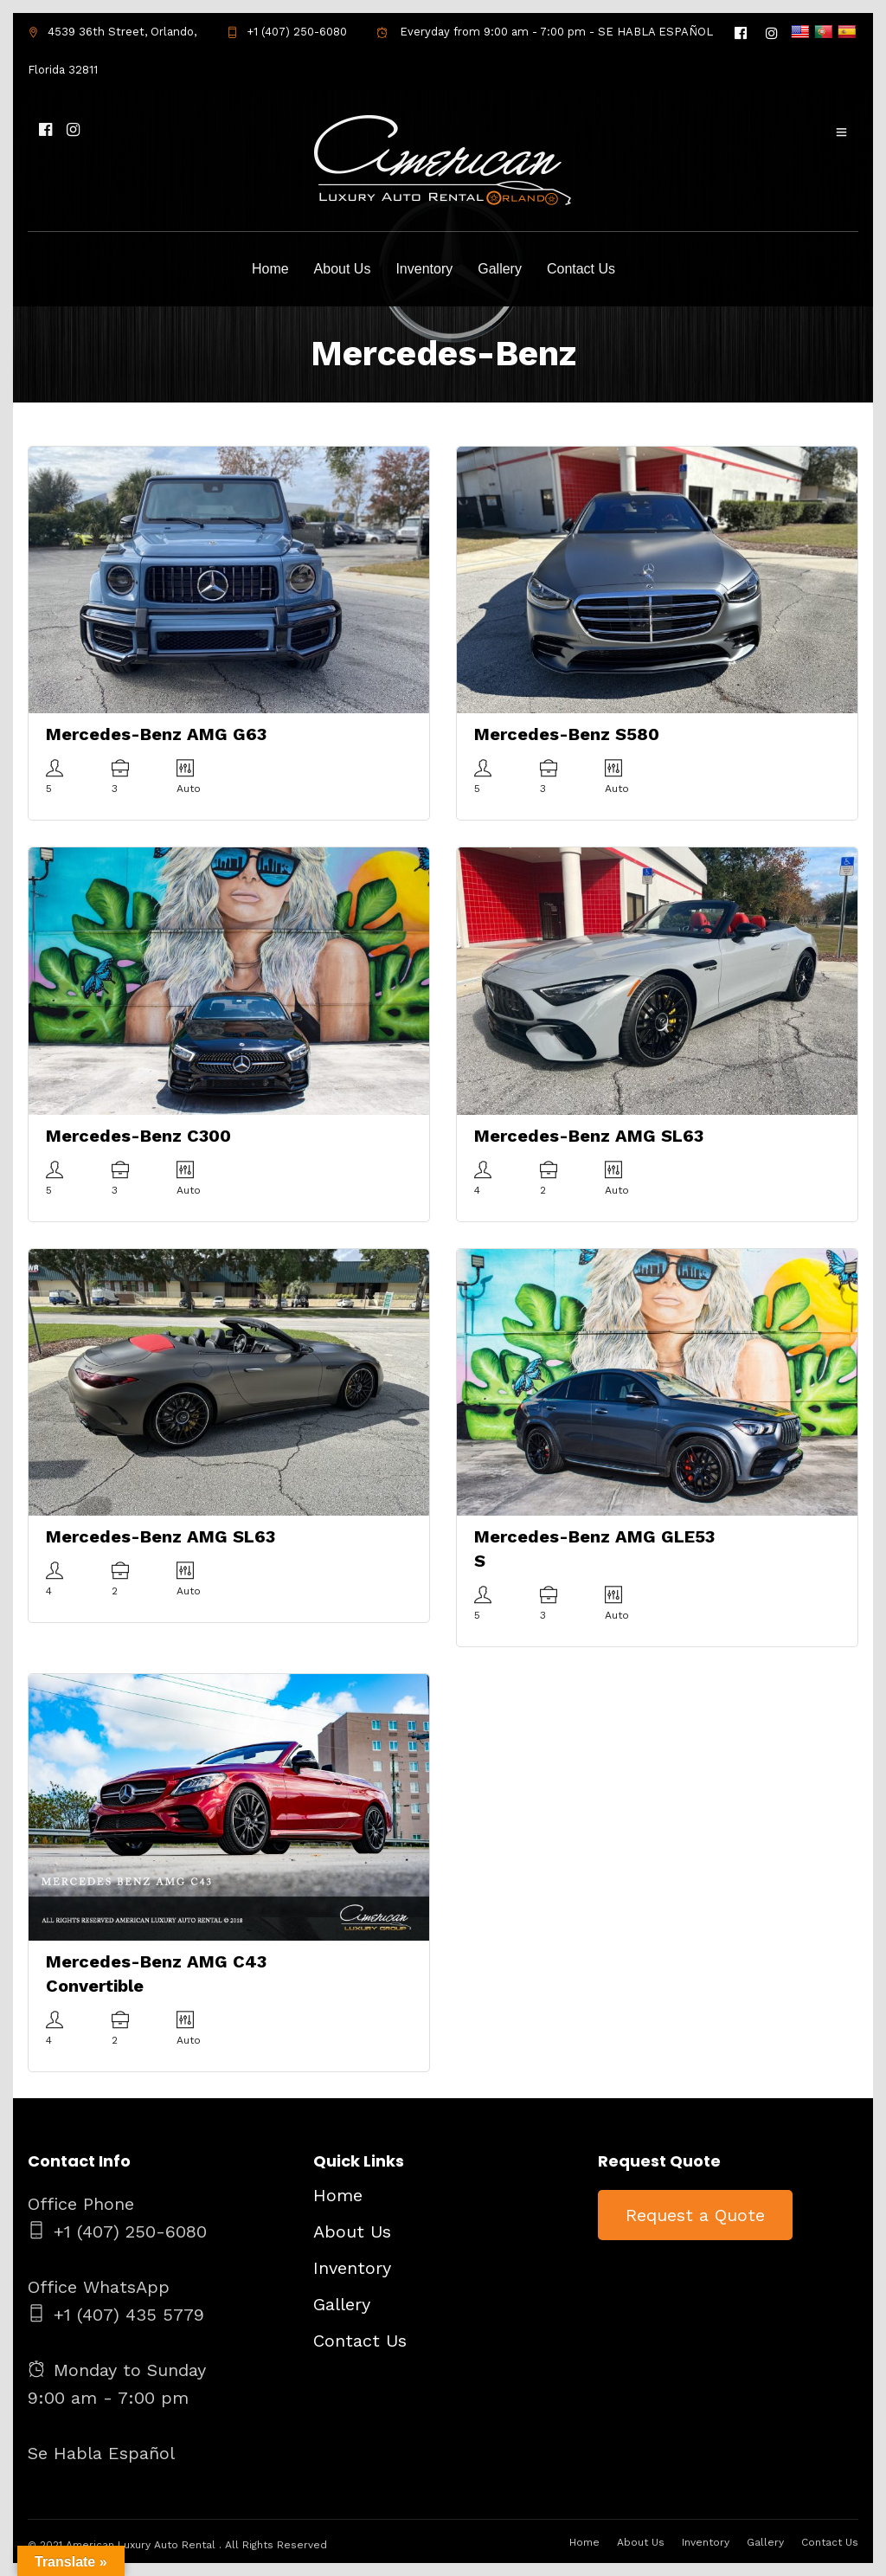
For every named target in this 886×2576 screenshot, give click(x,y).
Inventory (424, 268)
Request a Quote (695, 2215)
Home (270, 268)
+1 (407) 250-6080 (287, 31)
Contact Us (581, 268)
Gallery (500, 268)
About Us (342, 268)
